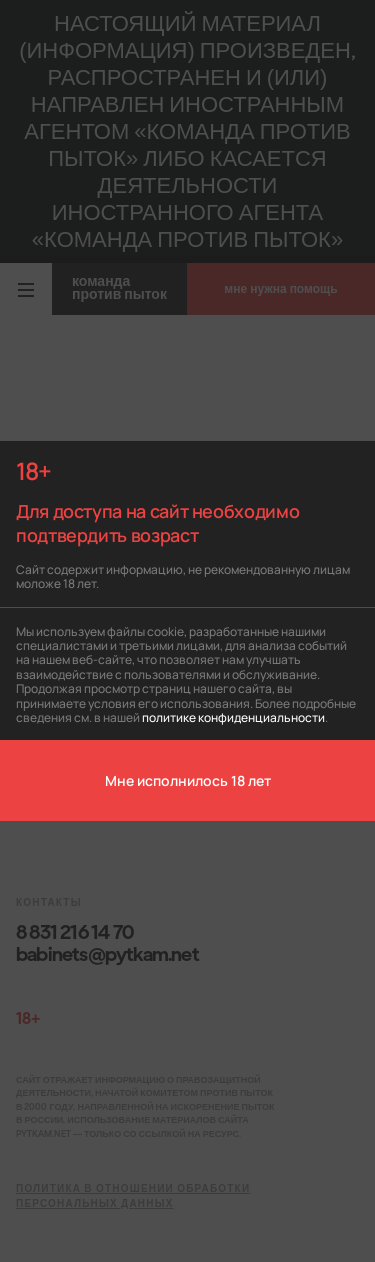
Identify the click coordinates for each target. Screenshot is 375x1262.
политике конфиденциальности (233, 716)
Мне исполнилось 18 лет (188, 780)
